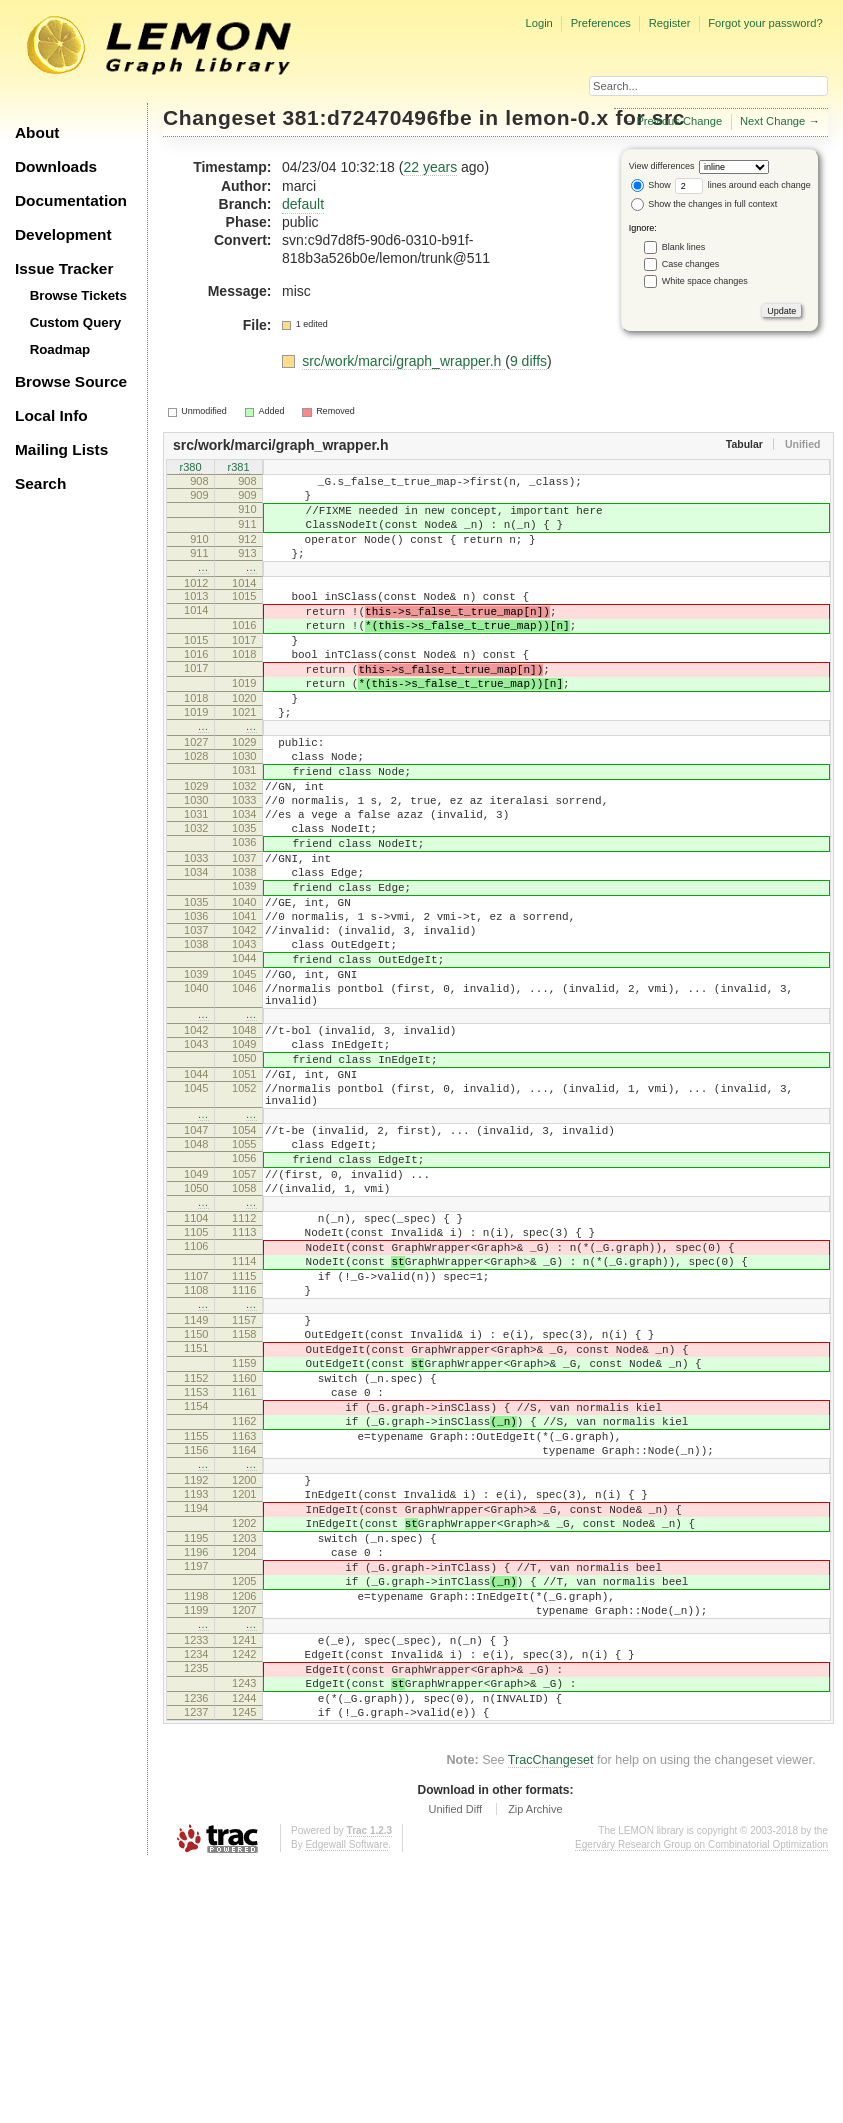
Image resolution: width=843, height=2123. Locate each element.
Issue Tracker (64, 268)
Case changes (691, 264)
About (37, 132)
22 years (430, 167)
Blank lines (684, 247)
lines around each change (743, 185)
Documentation (71, 200)
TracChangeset (551, 2018)
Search (40, 483)
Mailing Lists (61, 449)
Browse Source (71, 381)
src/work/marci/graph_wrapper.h (403, 361)
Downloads (56, 166)
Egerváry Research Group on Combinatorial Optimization (701, 2102)
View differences (662, 166)
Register (670, 23)
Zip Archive (535, 2067)
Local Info (51, 415)
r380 (190, 469)
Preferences (601, 23)
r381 (238, 469)
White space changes (705, 281)
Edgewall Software (346, 2102)
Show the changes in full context (704, 204)
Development (63, 234)
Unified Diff (455, 2067)
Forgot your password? (765, 23)
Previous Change (679, 121)
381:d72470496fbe (378, 117)
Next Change (772, 121)
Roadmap (60, 349)
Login (538, 23)
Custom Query (76, 322)
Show (651, 185)
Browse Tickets (78, 295)
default (303, 204)
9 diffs (528, 361)
